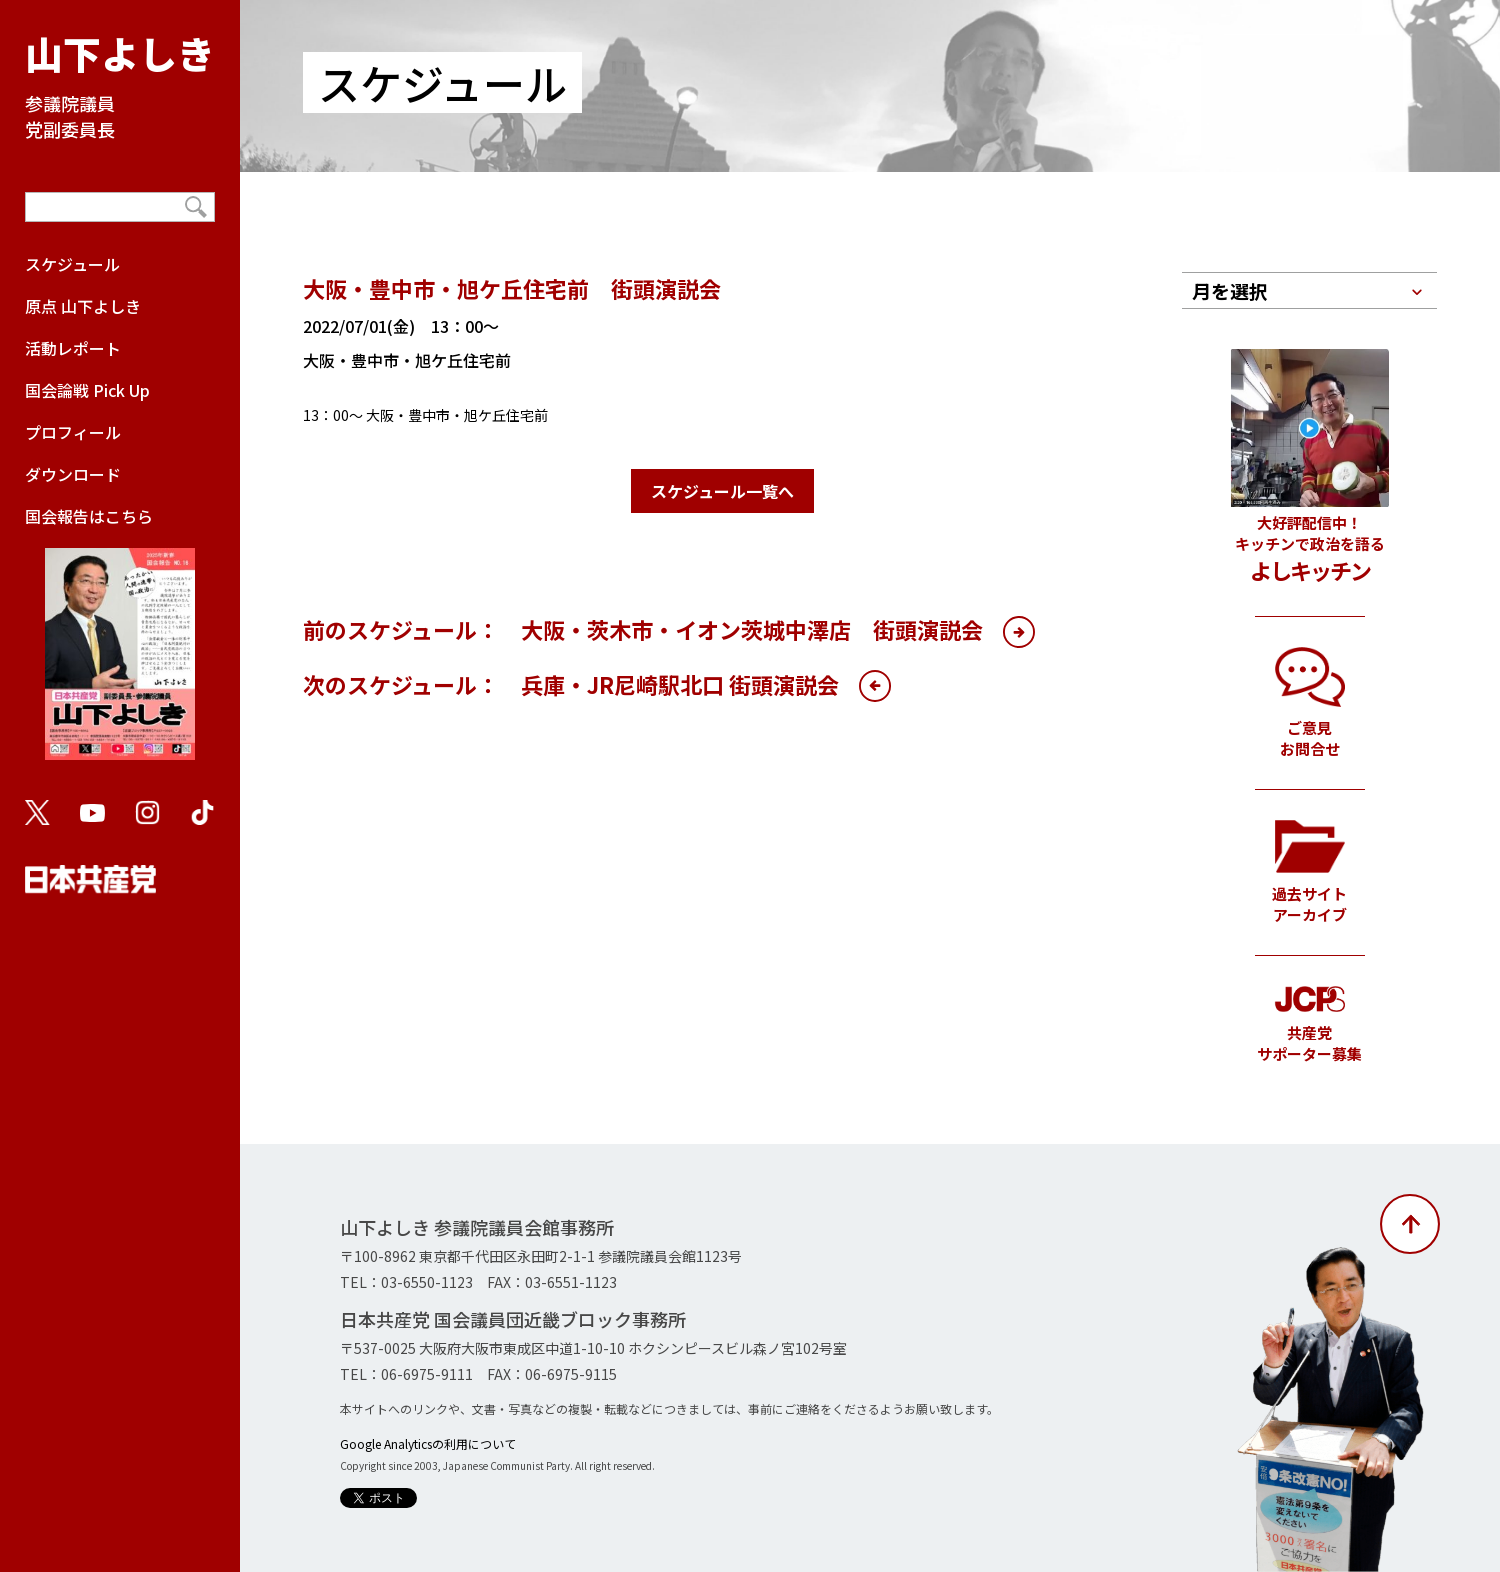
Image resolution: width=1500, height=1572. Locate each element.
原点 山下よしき (83, 306)
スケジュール (72, 264)
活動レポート (73, 348)
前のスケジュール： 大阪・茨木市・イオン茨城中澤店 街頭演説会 (643, 629)
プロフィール (73, 432)
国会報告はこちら (120, 642)
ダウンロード (73, 474)
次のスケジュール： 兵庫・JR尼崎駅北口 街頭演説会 (571, 684)
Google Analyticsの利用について (428, 1443)
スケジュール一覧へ (722, 491)
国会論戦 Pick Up (87, 390)
